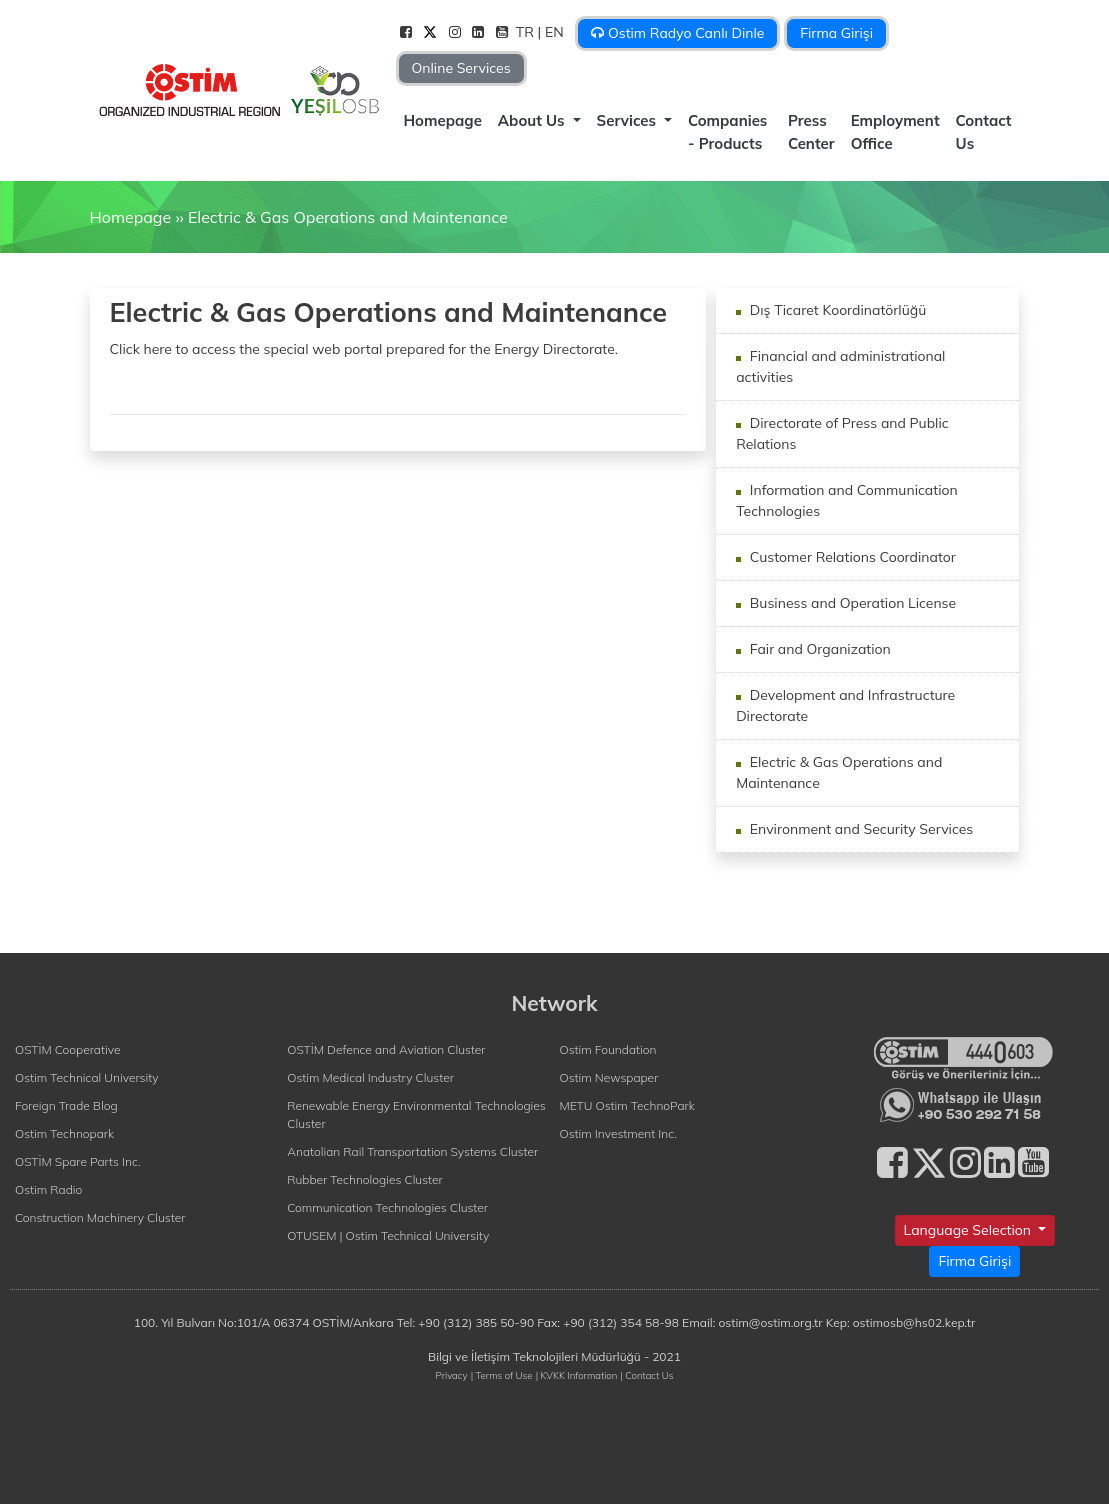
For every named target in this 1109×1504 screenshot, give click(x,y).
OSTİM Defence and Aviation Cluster (386, 1049)
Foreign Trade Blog (66, 1105)
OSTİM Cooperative (67, 1049)
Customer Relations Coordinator (851, 557)
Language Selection (969, 1230)
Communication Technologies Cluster (387, 1207)
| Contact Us (646, 1375)
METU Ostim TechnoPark (627, 1105)
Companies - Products (727, 132)
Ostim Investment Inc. (618, 1133)
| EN (553, 32)
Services (629, 120)
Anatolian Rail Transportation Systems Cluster (412, 1151)
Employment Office (895, 132)
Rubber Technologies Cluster (365, 1179)
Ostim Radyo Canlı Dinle (677, 33)
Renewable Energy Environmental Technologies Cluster (416, 1114)
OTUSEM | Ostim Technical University (388, 1235)
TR (527, 32)
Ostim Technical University (87, 1077)
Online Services (461, 68)
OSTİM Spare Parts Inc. (78, 1161)
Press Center (811, 132)
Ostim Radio (48, 1189)
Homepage (443, 120)
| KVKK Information (577, 1375)
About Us (533, 120)
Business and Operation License (851, 603)
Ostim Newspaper (609, 1077)
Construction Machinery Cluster (100, 1217)
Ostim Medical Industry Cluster (370, 1077)
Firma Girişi (836, 33)
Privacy (452, 1375)
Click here (141, 349)
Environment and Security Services (859, 829)
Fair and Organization (818, 649)
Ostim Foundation (608, 1049)
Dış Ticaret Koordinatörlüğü (836, 310)
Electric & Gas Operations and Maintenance (348, 217)
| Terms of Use (502, 1375)
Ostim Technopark (64, 1133)
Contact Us (984, 132)
